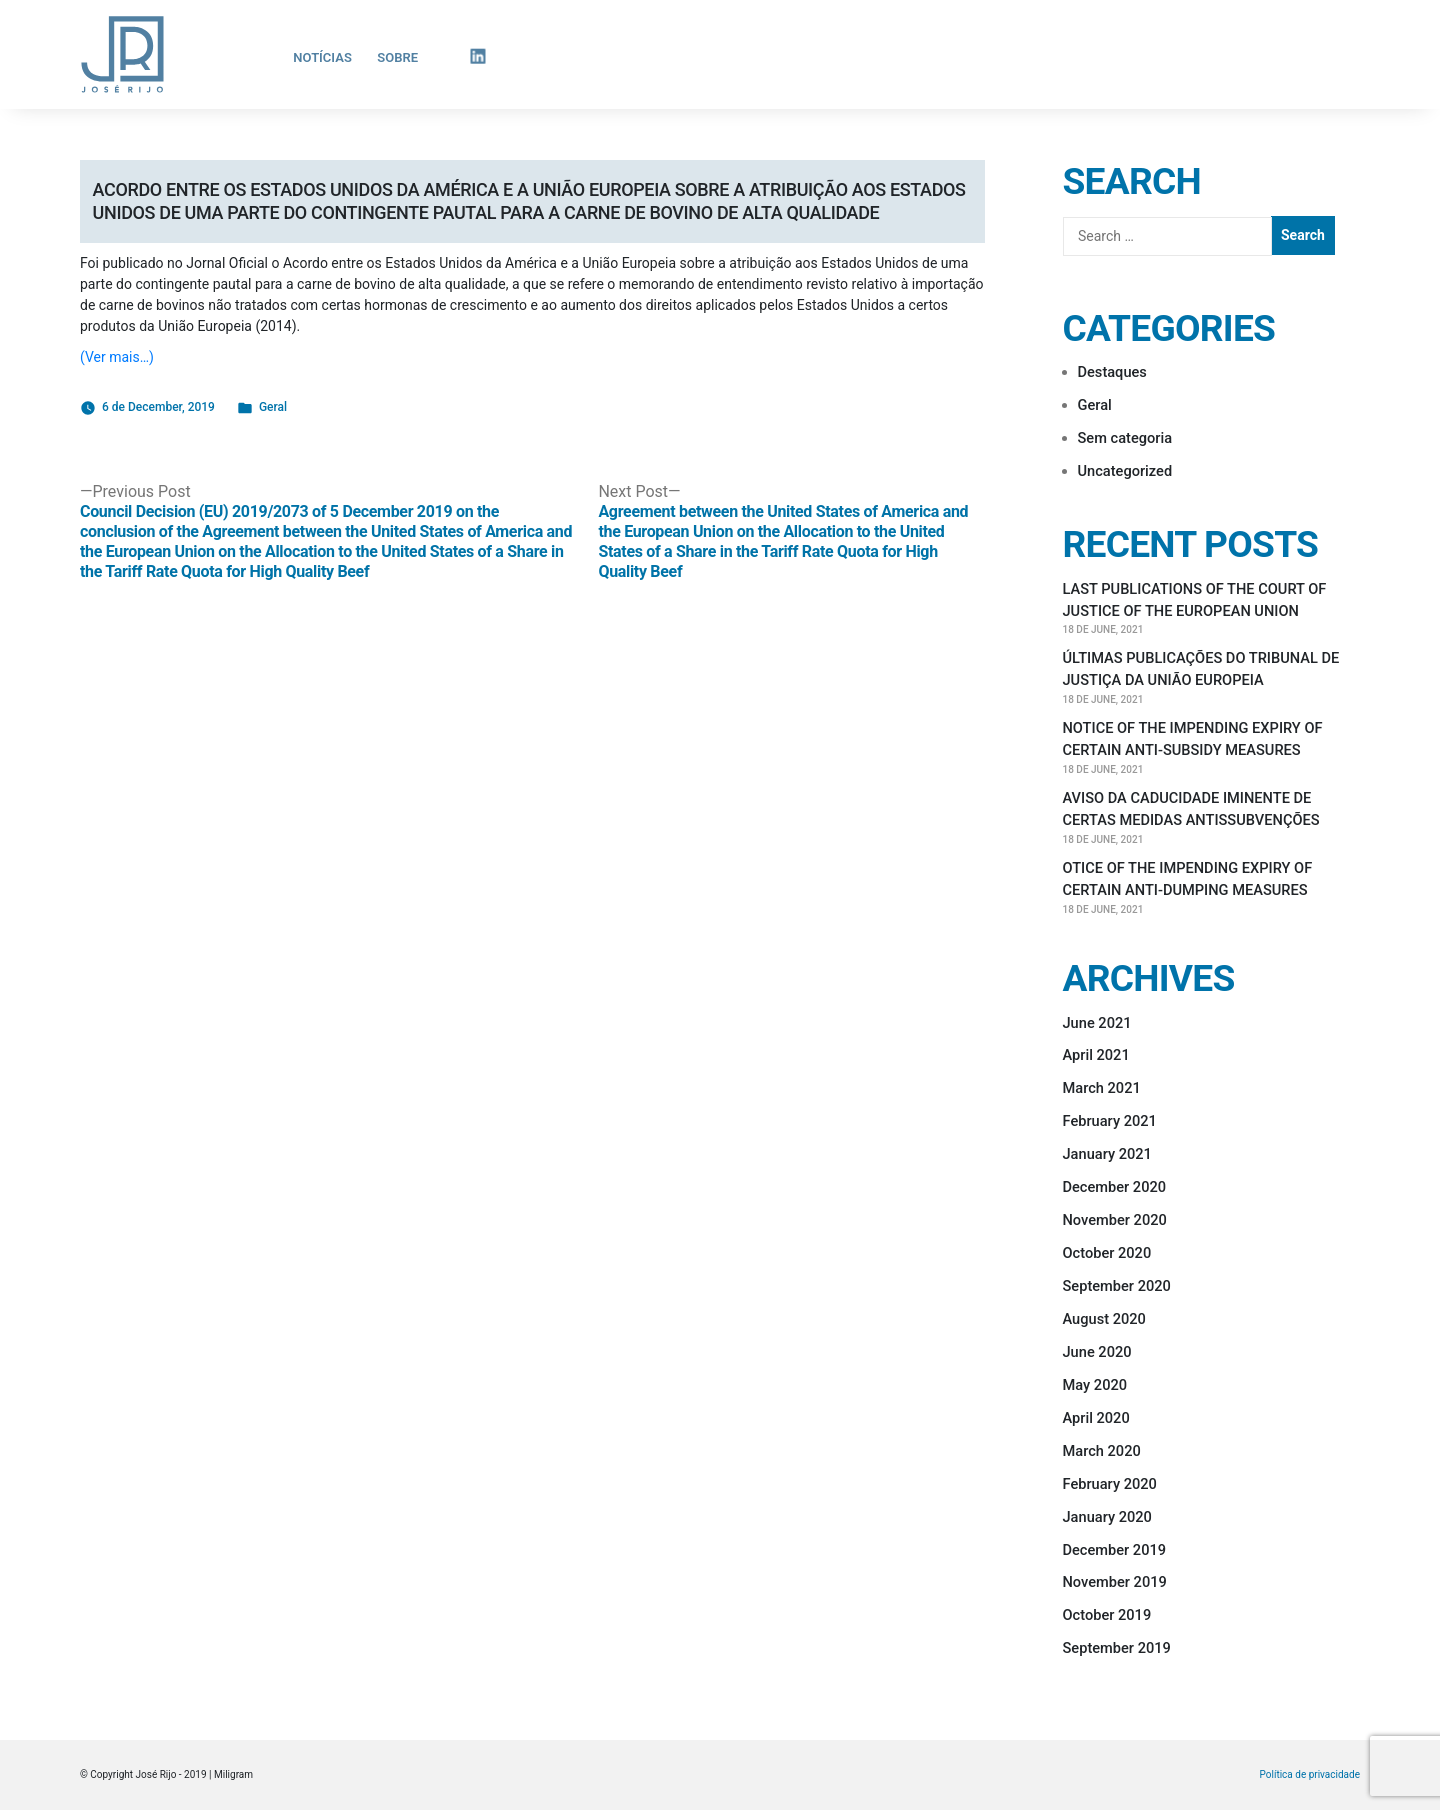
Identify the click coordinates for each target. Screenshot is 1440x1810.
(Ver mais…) (117, 357)
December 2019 (1115, 1550)
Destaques (1112, 372)
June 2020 (1097, 1352)
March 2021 (1102, 1088)
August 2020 (1104, 1319)
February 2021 (1110, 1121)
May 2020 (1095, 1385)
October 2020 (1107, 1253)
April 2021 (1096, 1055)
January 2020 (1107, 1517)
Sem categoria (1125, 438)
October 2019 (1107, 1615)
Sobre (397, 57)
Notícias (322, 57)
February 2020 (1110, 1484)
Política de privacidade (1310, 1775)
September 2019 (1117, 1648)
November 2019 (1115, 1582)
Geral (273, 407)
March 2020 (1102, 1451)
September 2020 (1117, 1286)
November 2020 (1115, 1220)
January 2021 (1107, 1154)
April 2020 (1096, 1418)
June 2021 (1097, 1023)
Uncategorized (1125, 471)
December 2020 (1115, 1187)
